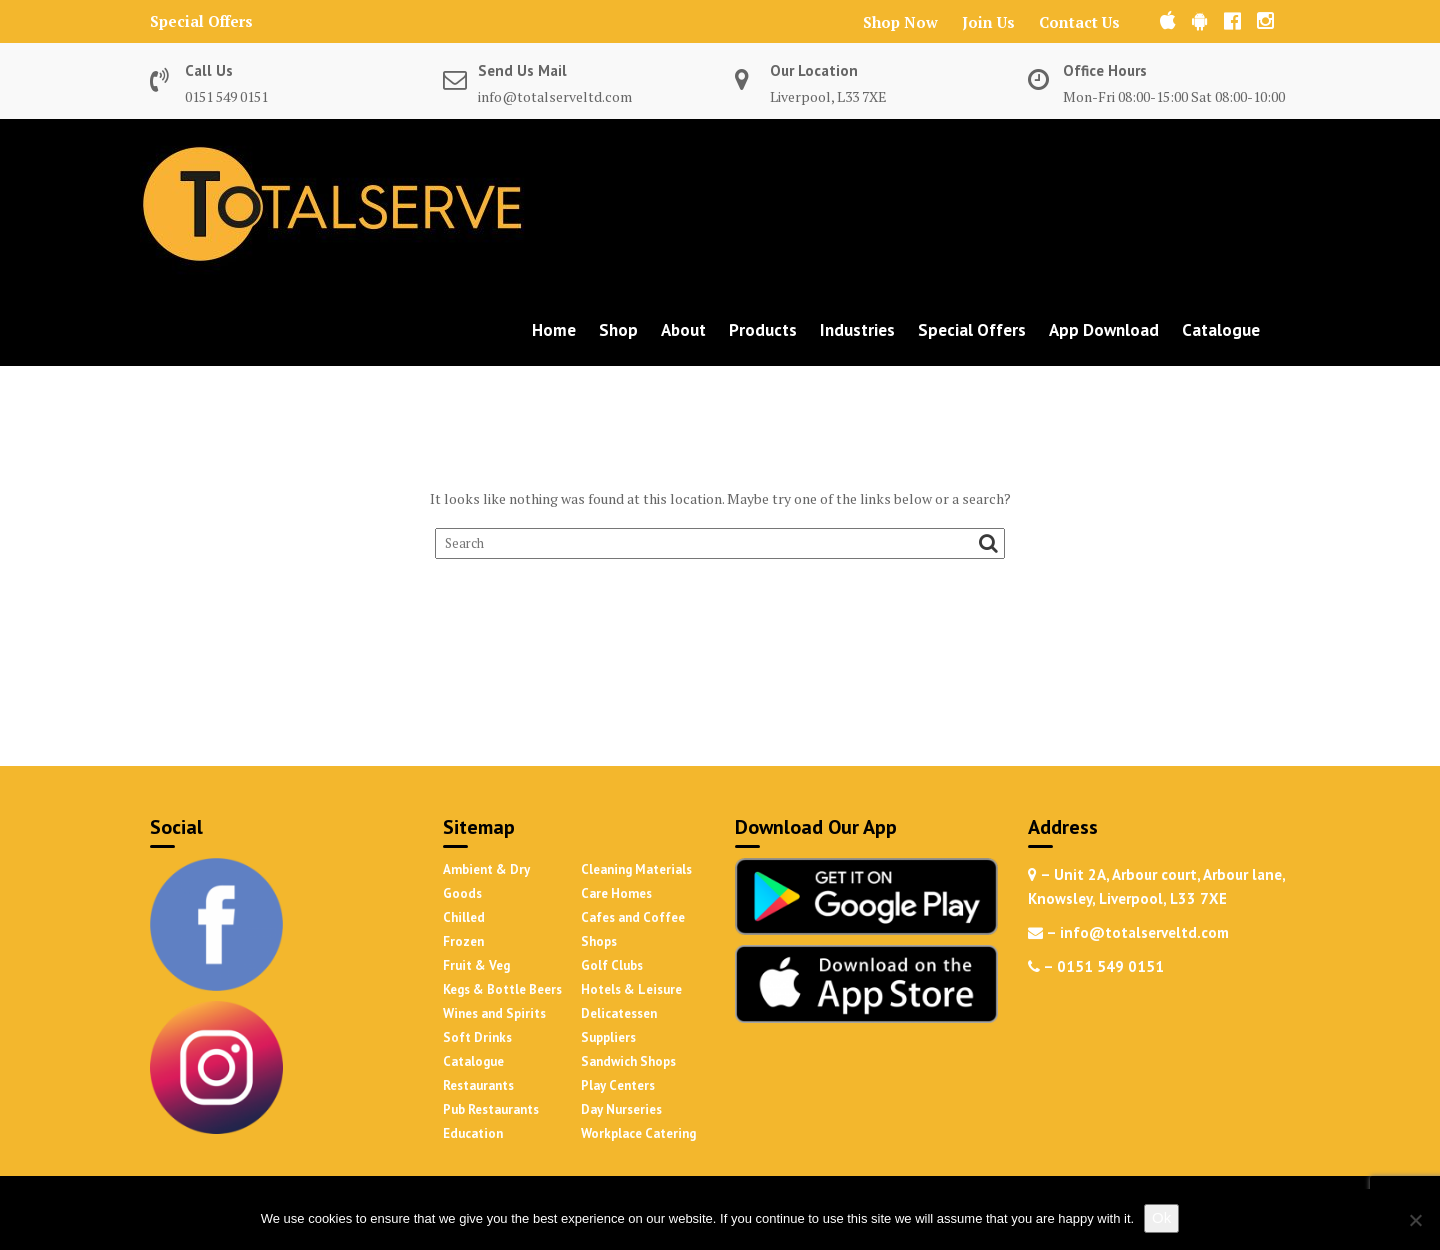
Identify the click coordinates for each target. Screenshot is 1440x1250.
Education (473, 1133)
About (683, 330)
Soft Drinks (477, 1037)
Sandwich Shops (628, 1061)
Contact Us (1079, 22)
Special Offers (201, 21)
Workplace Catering (638, 1133)
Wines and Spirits (494, 1013)
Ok (1161, 1217)
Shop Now (900, 22)
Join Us (988, 22)
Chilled (464, 917)
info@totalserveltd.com (555, 96)
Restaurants (478, 1085)
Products (763, 330)
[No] (1415, 1220)
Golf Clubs (612, 965)
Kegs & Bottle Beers (502, 989)
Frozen (463, 941)
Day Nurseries (621, 1109)
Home (554, 330)
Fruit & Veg (476, 965)
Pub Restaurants (491, 1109)
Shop (618, 330)
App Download (1104, 330)
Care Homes (616, 893)
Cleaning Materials (636, 869)
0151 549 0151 (226, 96)
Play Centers (618, 1085)
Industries (857, 330)
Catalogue (1221, 330)
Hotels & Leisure (631, 989)
